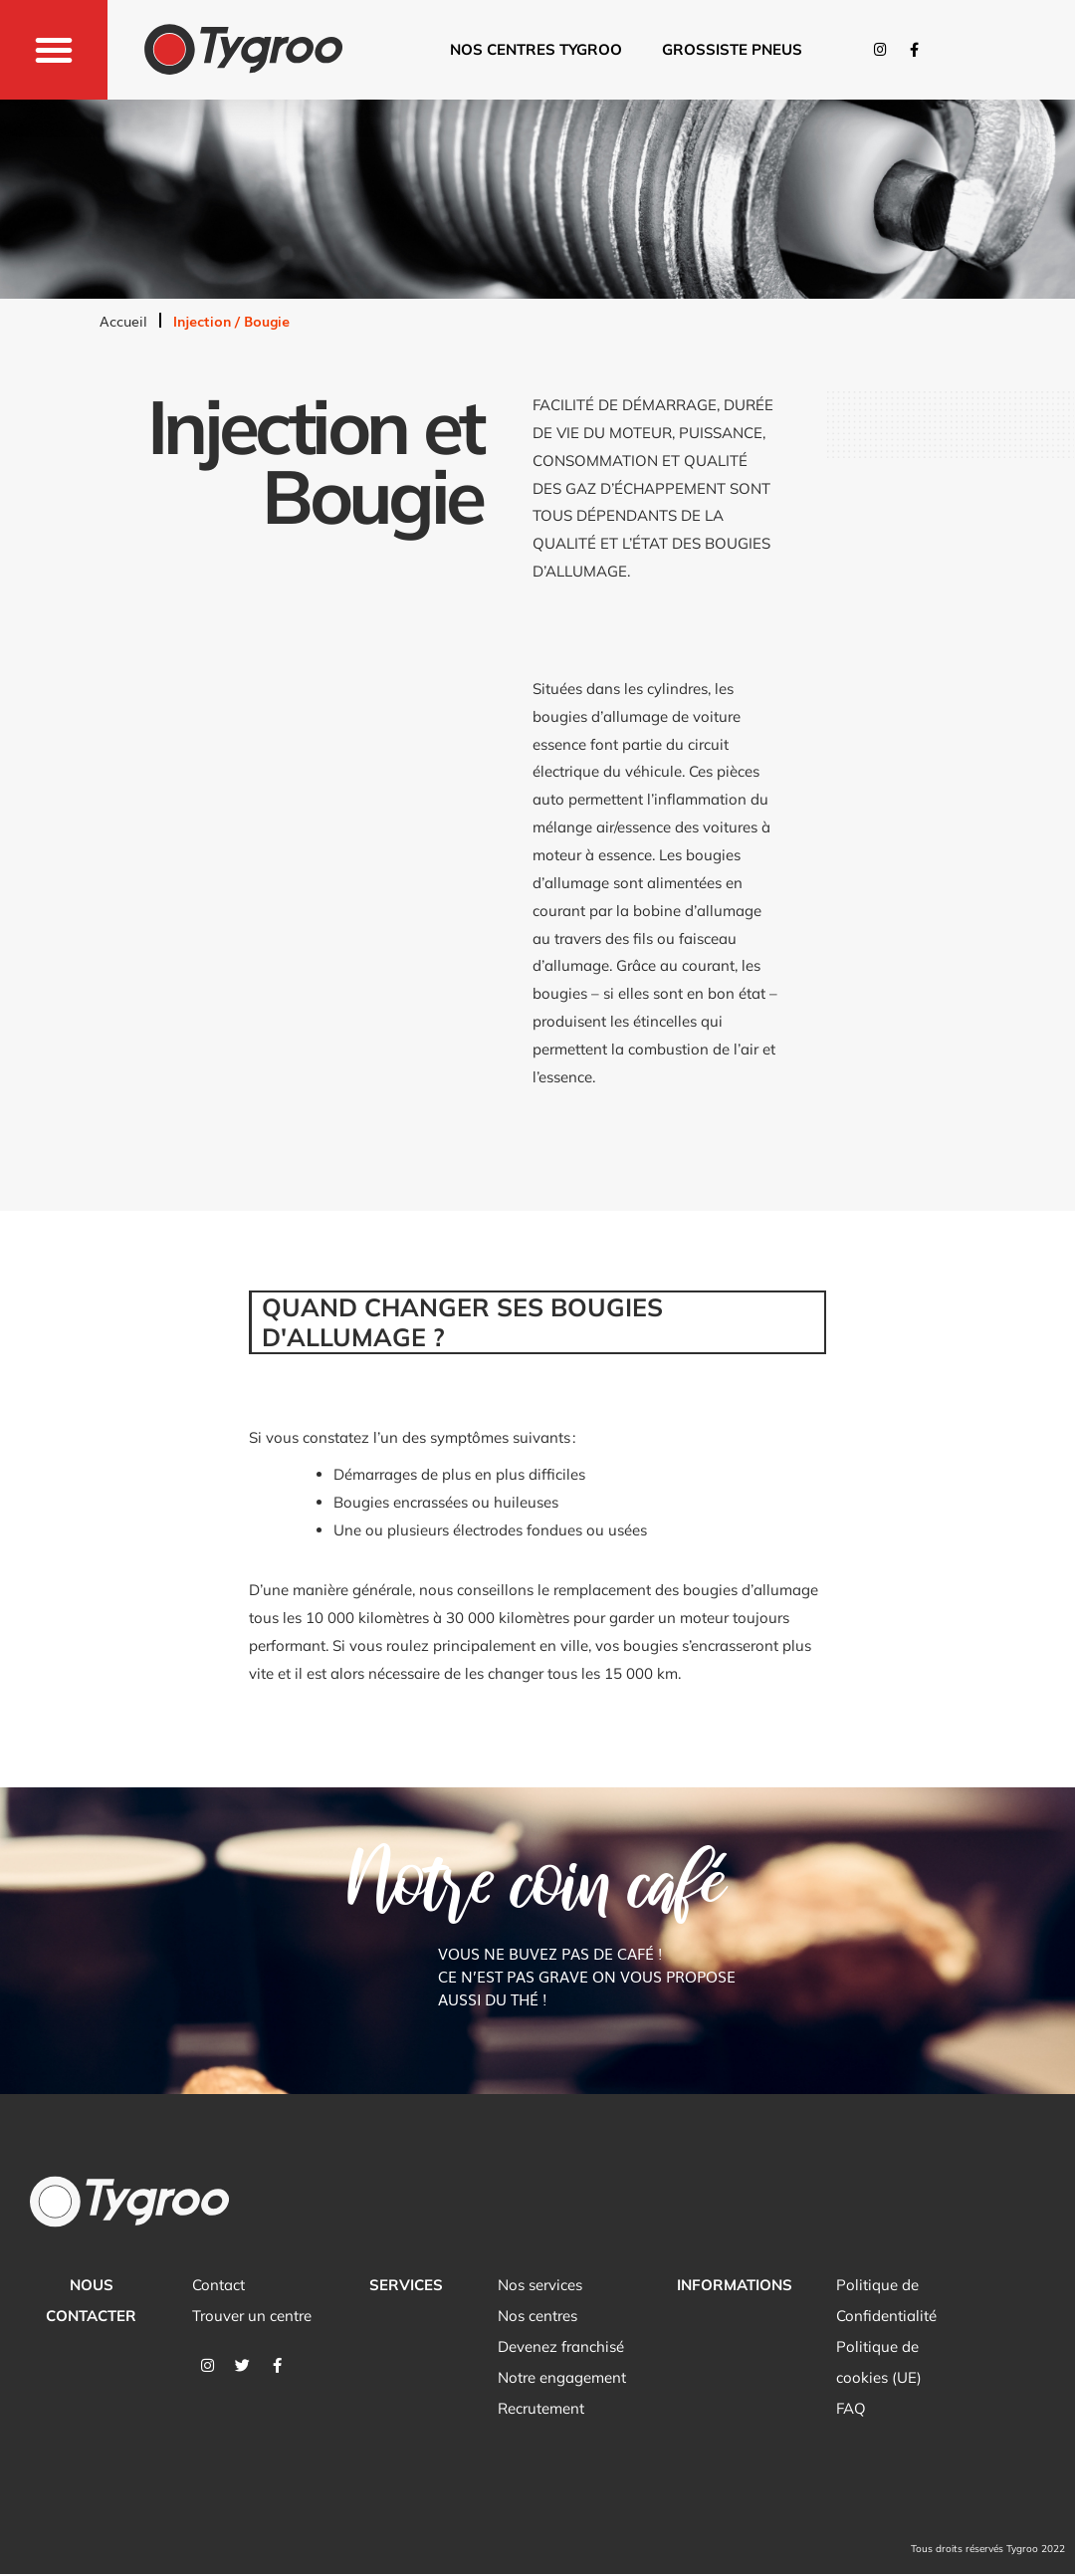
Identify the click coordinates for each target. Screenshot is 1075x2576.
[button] (54, 50)
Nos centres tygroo (536, 49)
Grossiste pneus (732, 49)
